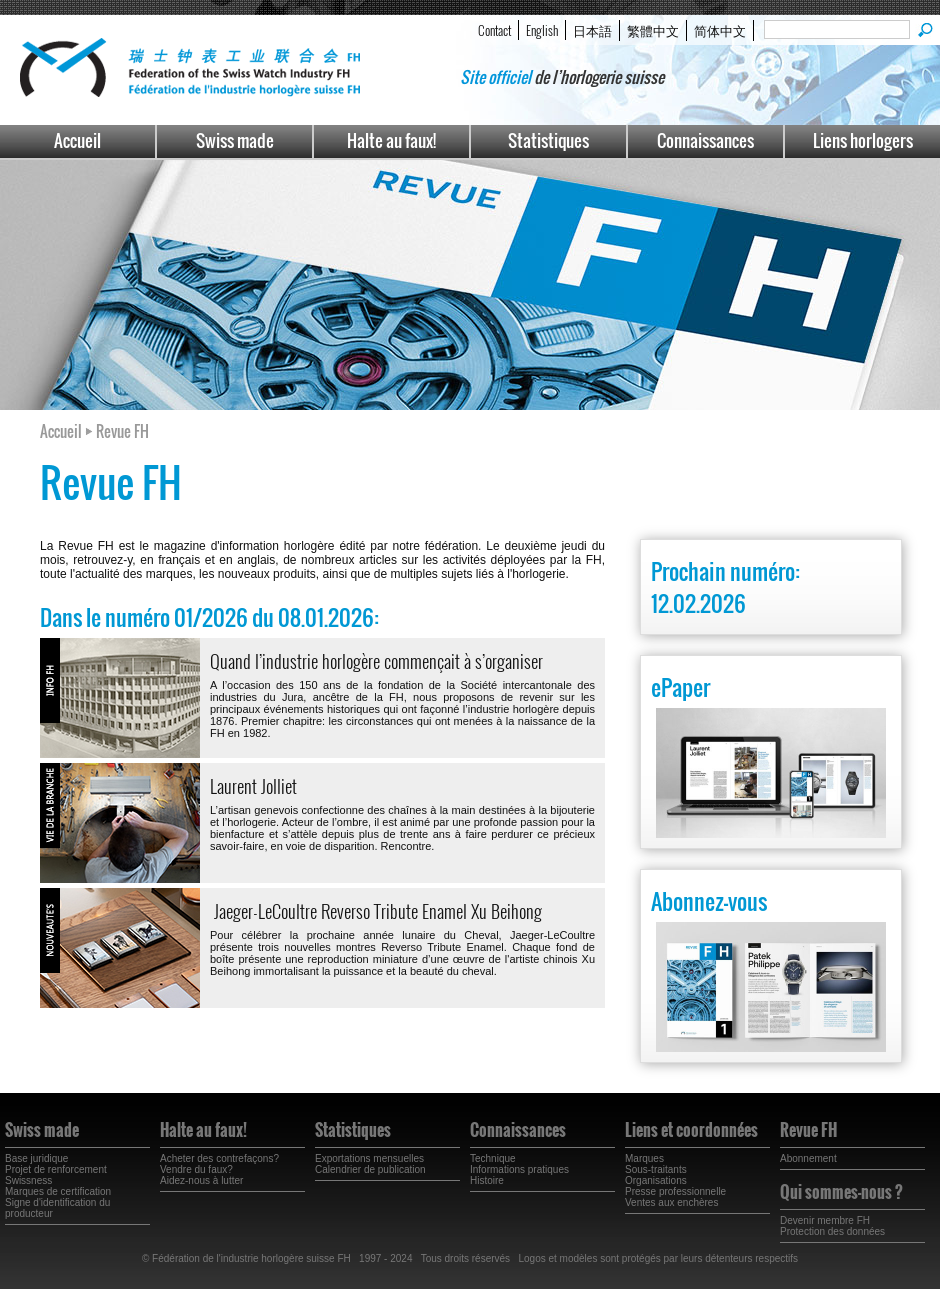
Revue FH (808, 1130)
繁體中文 (653, 30)
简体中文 (720, 30)
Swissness (28, 1180)
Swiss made (235, 140)
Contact (494, 30)
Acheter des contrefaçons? (219, 1158)
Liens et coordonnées (691, 1130)
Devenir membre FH (825, 1220)
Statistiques (548, 140)
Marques (644, 1158)
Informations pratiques (519, 1169)
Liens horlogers (863, 140)
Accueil (77, 140)
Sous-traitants (656, 1169)
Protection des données (832, 1231)
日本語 (592, 30)
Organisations (656, 1180)
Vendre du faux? (196, 1169)
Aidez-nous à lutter (201, 1180)
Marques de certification (58, 1191)
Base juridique (36, 1158)
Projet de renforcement (56, 1169)
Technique (493, 1158)
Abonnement (808, 1158)
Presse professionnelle (675, 1191)
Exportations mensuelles (369, 1158)
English (542, 30)
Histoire (487, 1180)
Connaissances (705, 140)
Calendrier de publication (370, 1169)
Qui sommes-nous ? (841, 1192)
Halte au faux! (391, 140)
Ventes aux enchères (671, 1202)
